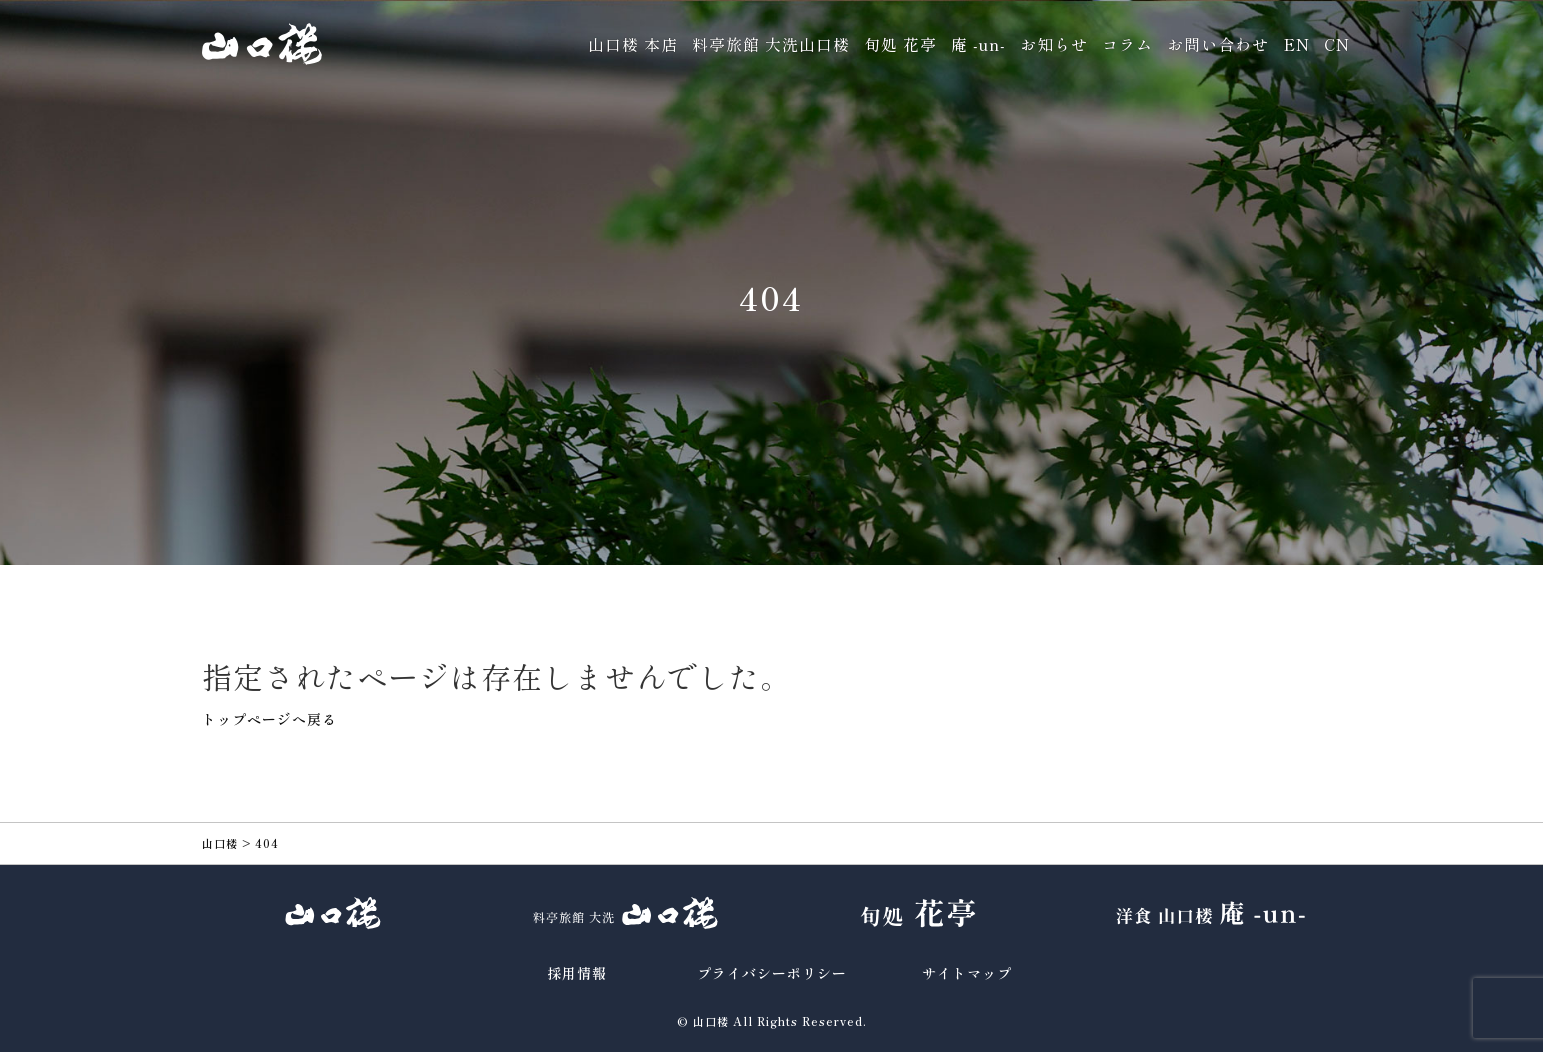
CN (1337, 44)
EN (1296, 44)
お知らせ (1054, 44)
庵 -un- (978, 44)
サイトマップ (967, 973)
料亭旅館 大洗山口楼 (771, 44)
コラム (1127, 44)
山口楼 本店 (633, 44)
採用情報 (577, 973)
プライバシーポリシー (772, 973)
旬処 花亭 (900, 44)
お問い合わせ (1218, 44)
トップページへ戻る (269, 719)
